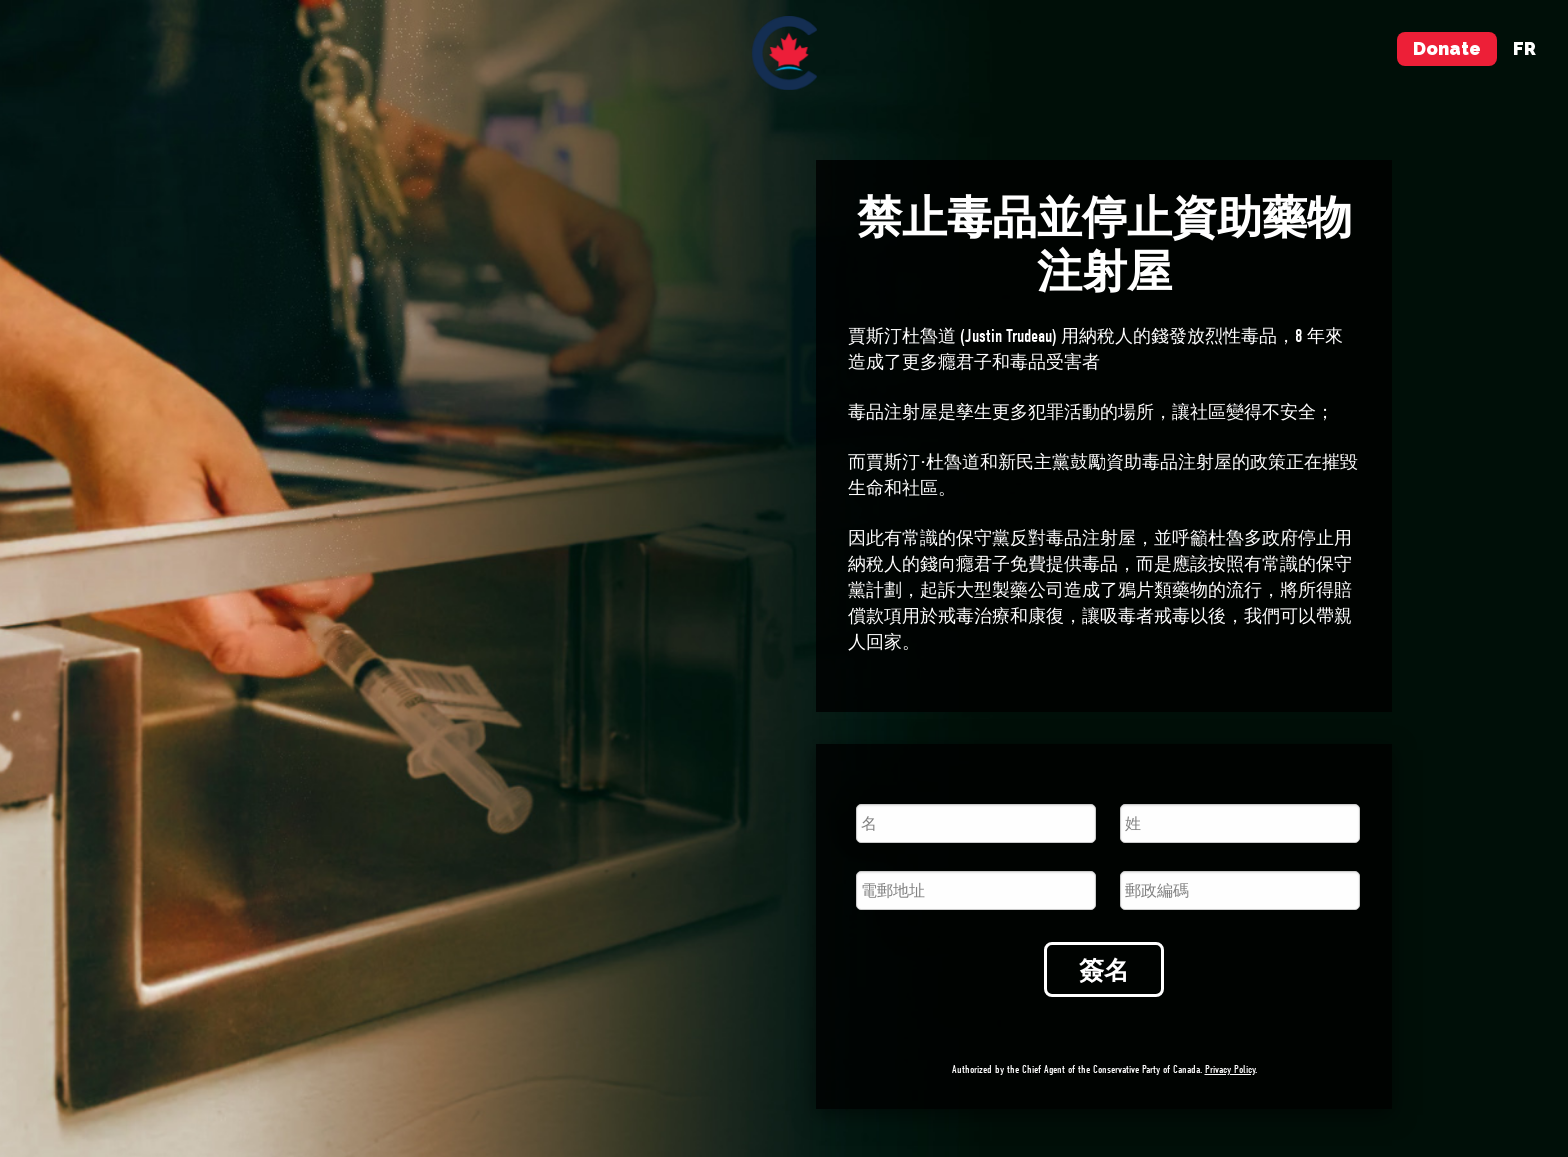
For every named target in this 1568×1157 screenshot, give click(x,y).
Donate (1447, 48)
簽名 (1104, 970)
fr (1524, 48)
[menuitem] (784, 53)
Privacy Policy (1230, 1069)
